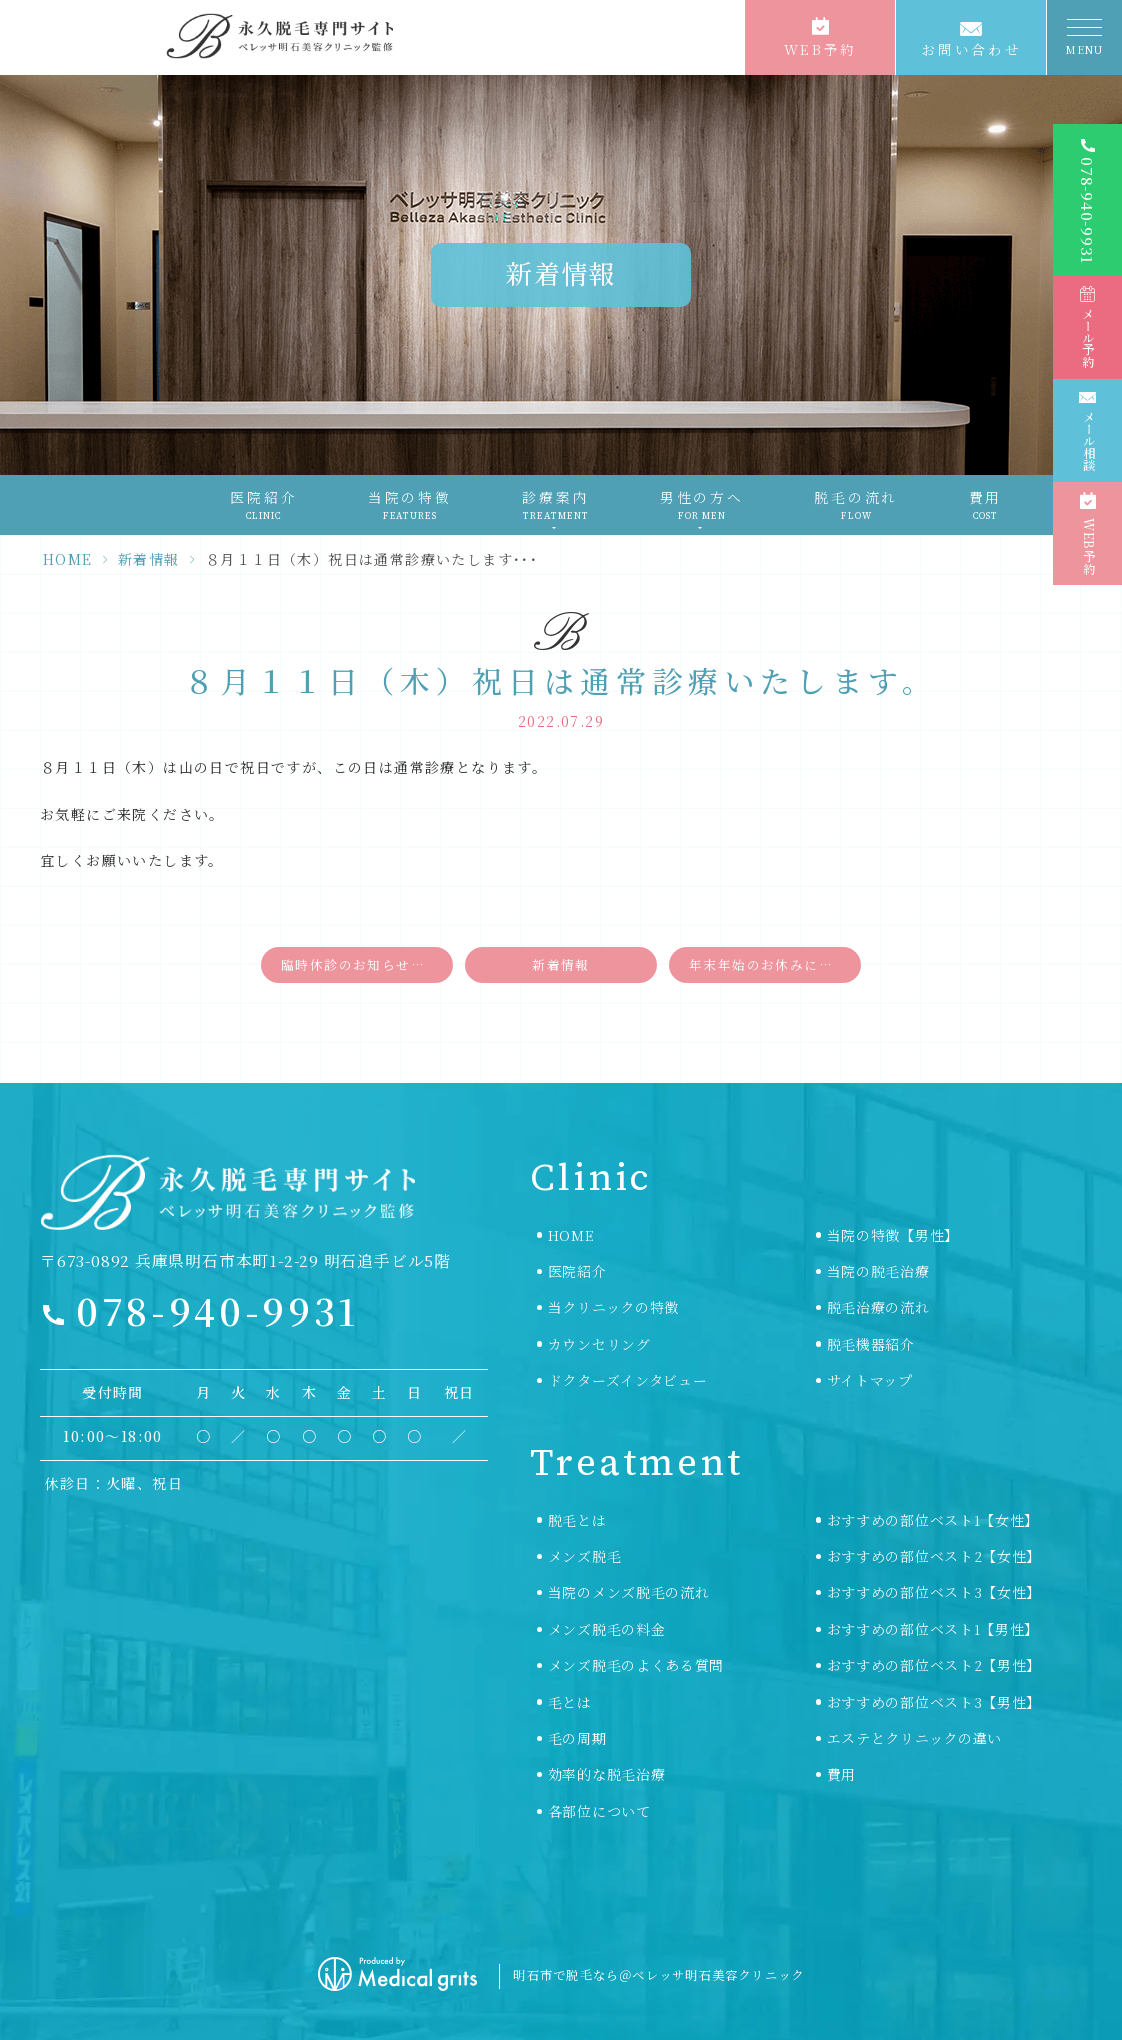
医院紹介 (263, 505)
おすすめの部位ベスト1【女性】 (933, 1520)
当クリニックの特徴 (613, 1307)
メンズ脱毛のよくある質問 (636, 1665)
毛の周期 (577, 1738)
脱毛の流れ (856, 505)
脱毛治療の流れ (878, 1307)
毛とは (570, 1702)
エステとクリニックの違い (914, 1738)
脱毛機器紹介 (871, 1344)
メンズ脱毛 (585, 1556)
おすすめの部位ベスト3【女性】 (934, 1592)
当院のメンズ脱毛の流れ (629, 1592)
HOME (68, 559)
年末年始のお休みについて (775, 964)
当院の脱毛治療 (878, 1271)
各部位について (599, 1811)
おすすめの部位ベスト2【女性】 (934, 1556)
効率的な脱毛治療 (607, 1774)
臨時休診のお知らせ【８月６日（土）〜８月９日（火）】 (367, 964)
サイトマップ (870, 1380)
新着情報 (149, 559)
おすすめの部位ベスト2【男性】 (934, 1665)
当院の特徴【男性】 (893, 1235)
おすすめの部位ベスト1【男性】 (933, 1629)
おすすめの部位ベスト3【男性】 (934, 1702)
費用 (986, 505)
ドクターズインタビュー (628, 1380)
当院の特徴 (410, 505)
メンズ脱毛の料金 (607, 1629)
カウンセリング (599, 1344)
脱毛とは (577, 1520)
